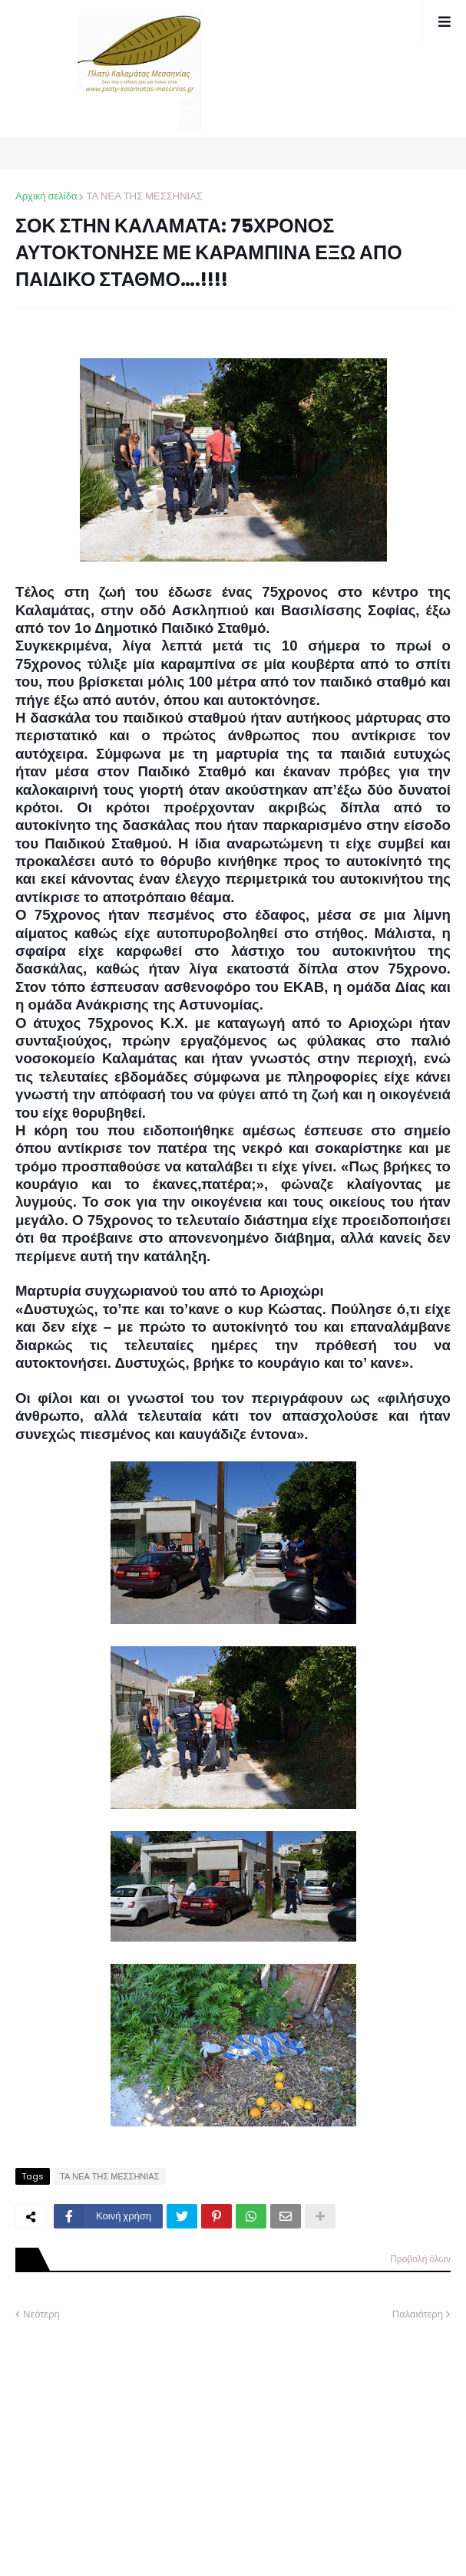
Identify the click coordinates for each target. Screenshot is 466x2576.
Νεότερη (41, 2314)
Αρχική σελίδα (46, 196)
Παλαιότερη (417, 2314)
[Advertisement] (130, 2437)
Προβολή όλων (420, 2258)
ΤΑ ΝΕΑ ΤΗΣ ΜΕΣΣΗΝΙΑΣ (144, 196)
